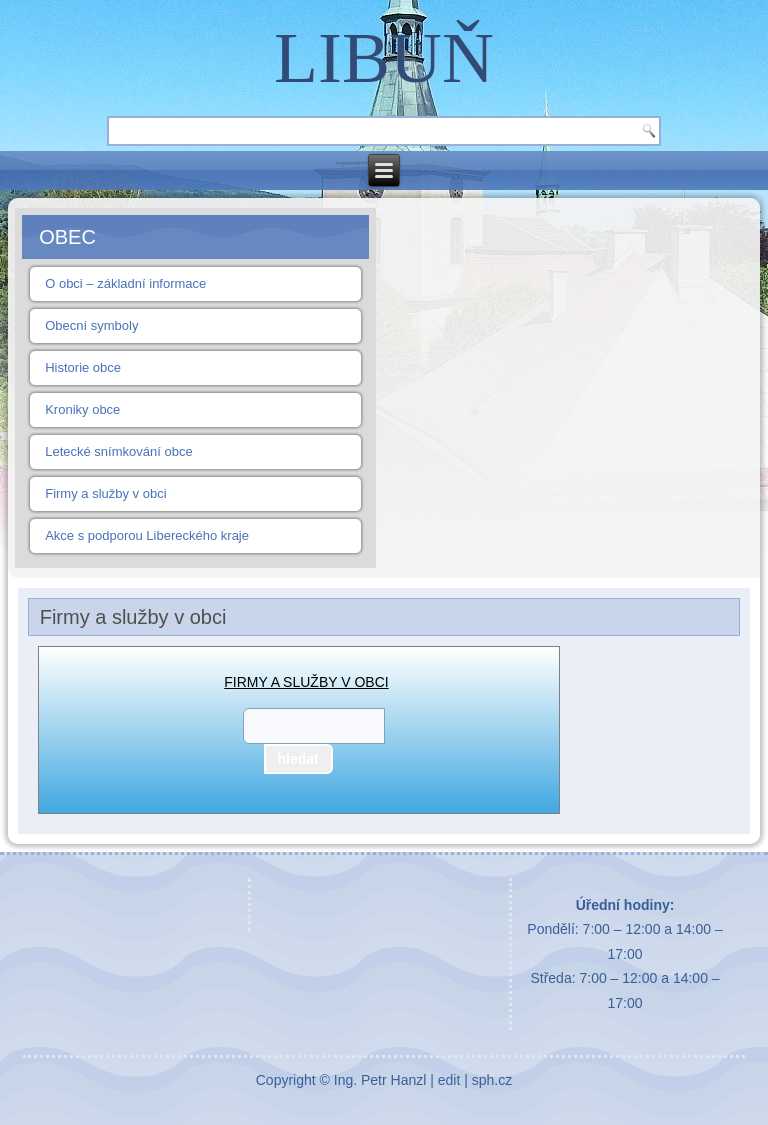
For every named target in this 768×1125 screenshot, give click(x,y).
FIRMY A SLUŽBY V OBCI (306, 682)
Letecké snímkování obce (118, 451)
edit (449, 1080)
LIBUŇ (384, 58)
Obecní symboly (91, 325)
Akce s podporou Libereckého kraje (147, 535)
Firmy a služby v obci (105, 493)
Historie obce (83, 367)
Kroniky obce (82, 409)
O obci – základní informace (125, 283)
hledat (298, 759)
